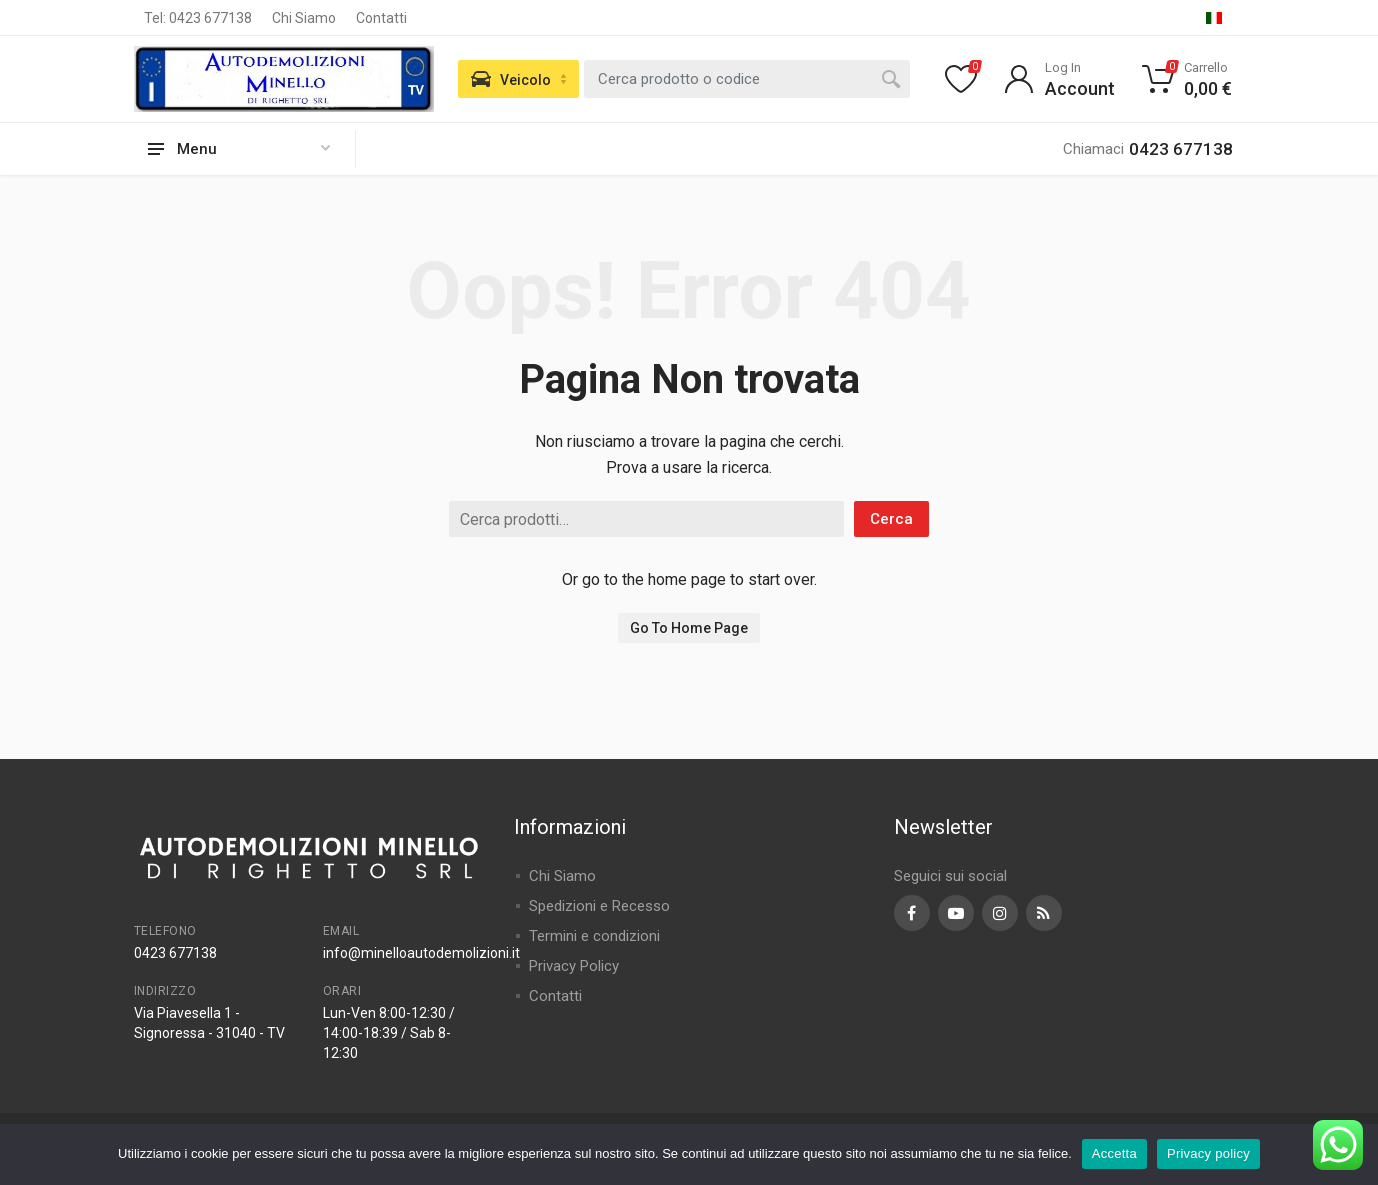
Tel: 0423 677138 (198, 18)
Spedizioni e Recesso (599, 906)
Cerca (891, 519)
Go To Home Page (689, 628)
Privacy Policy (574, 966)
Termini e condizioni (594, 936)
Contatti (381, 18)
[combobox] (747, 79)
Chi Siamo (304, 18)
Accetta (1114, 1153)
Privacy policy (1208, 1153)
